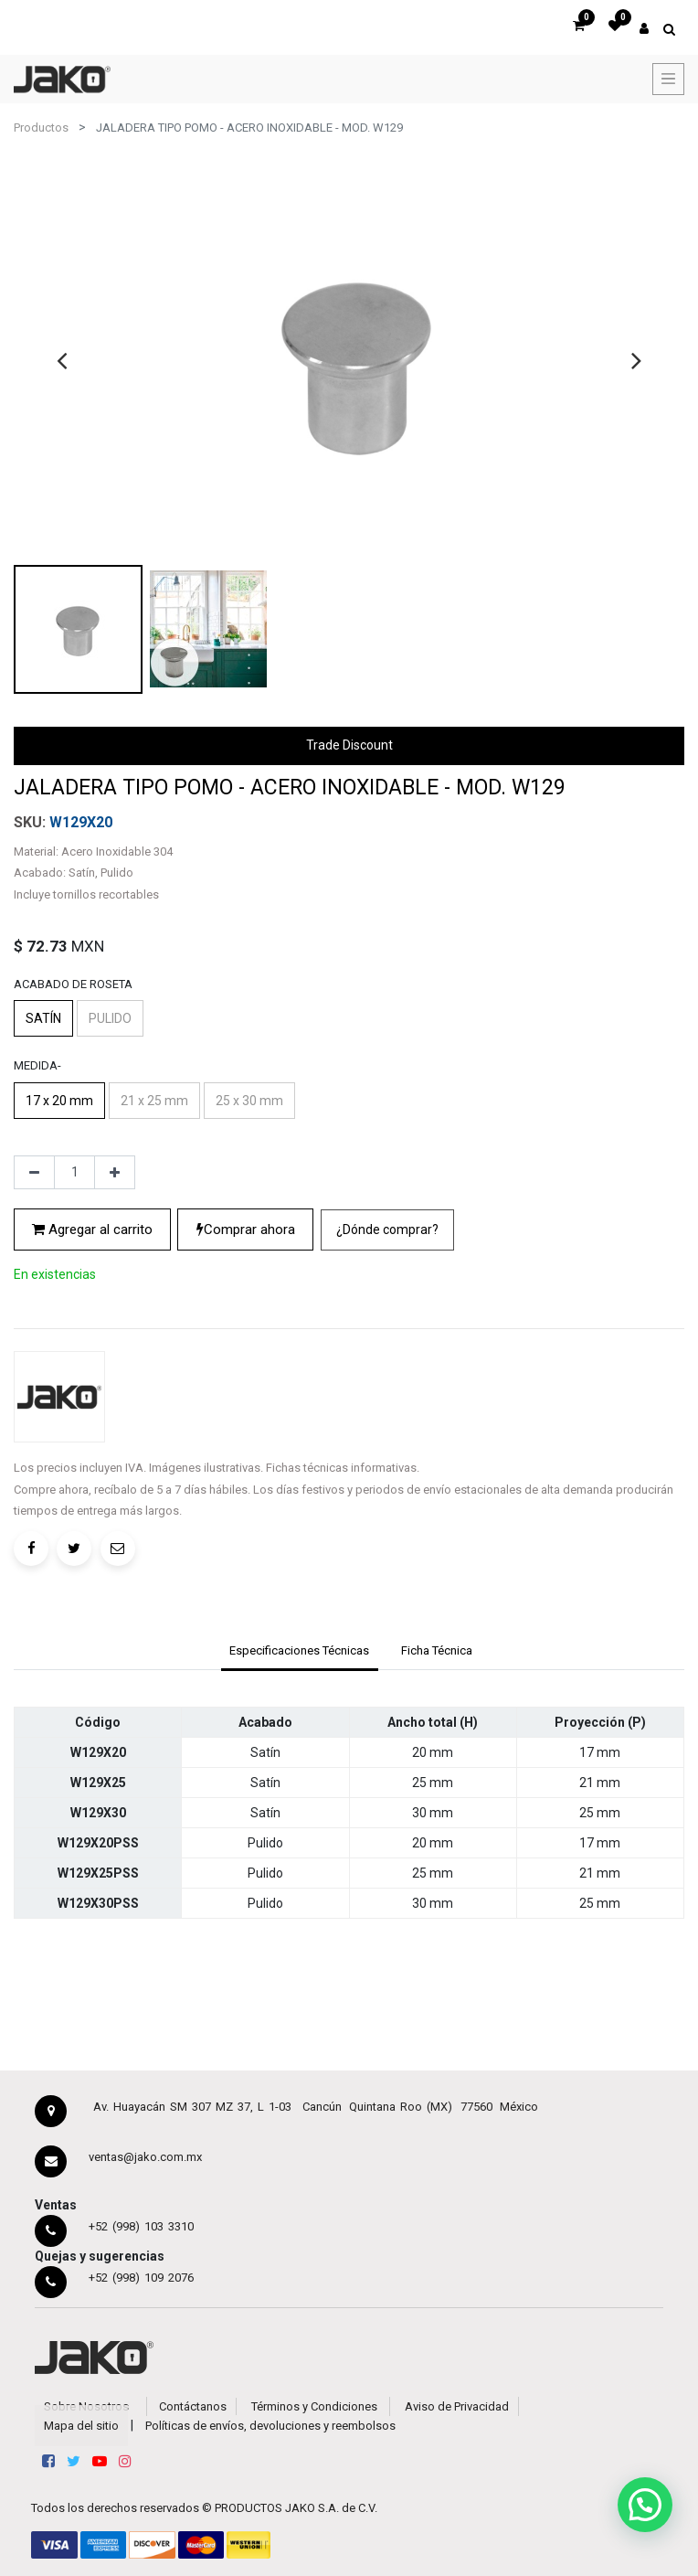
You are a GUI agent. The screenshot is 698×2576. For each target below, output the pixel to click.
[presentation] (62, 360)
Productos (41, 127)
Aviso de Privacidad (457, 2406)
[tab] (299, 1653)
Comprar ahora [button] (245, 1229)
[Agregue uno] (114, 1172)
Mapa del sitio (81, 2425)
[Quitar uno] (34, 1172)
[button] (387, 1230)
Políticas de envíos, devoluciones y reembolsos (270, 2425)
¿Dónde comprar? (387, 1229)
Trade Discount (349, 745)
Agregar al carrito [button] (92, 1229)
